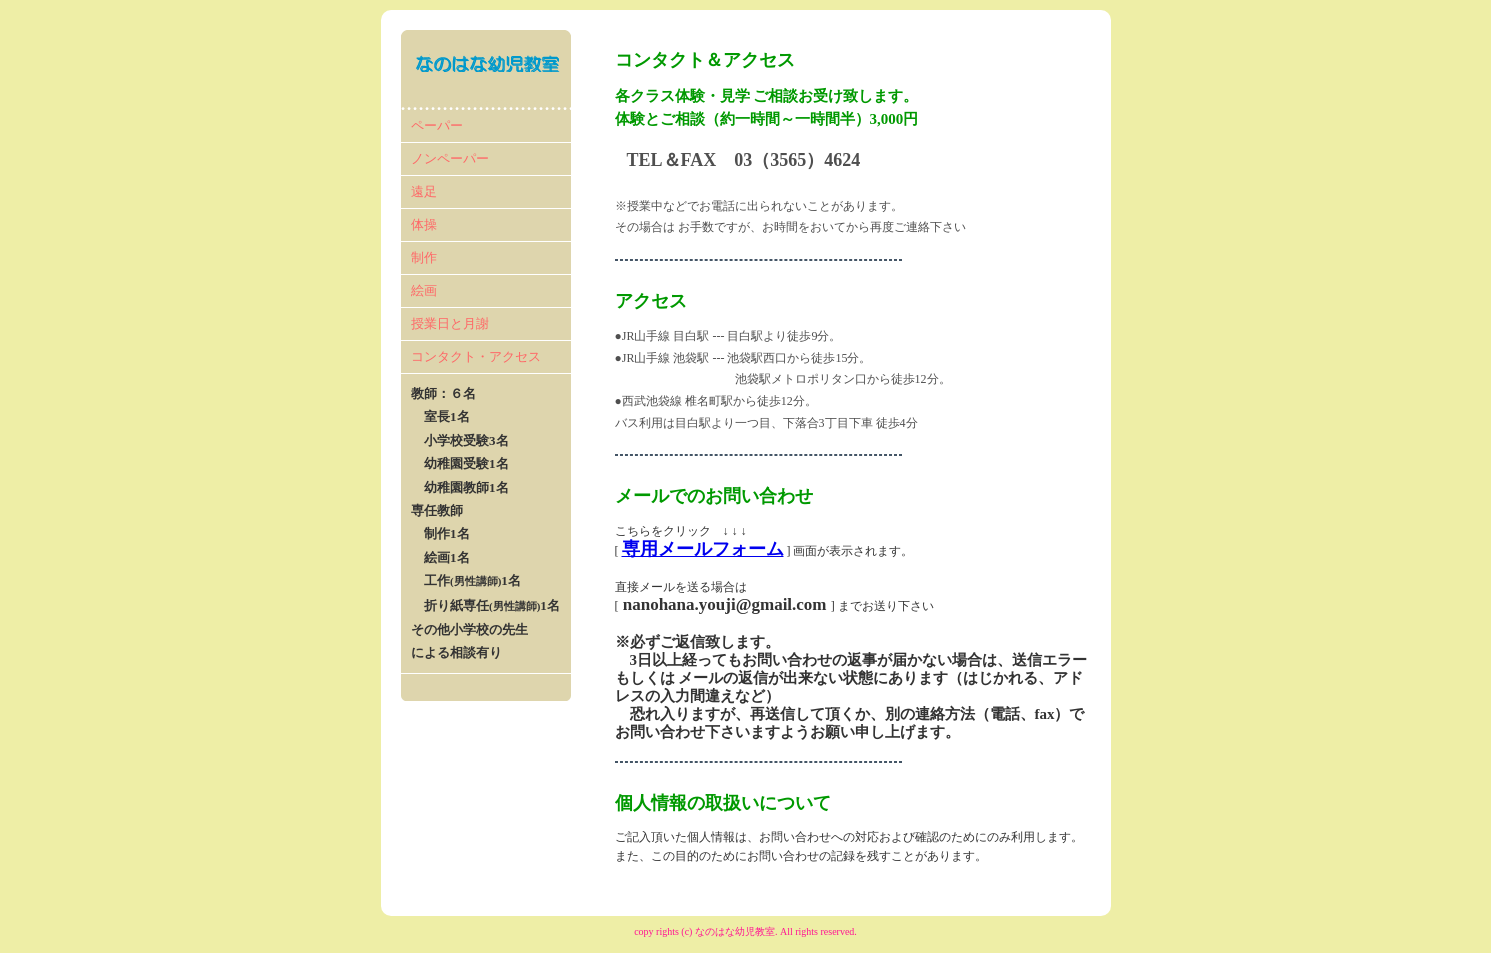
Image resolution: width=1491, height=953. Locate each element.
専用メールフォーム (703, 549)
